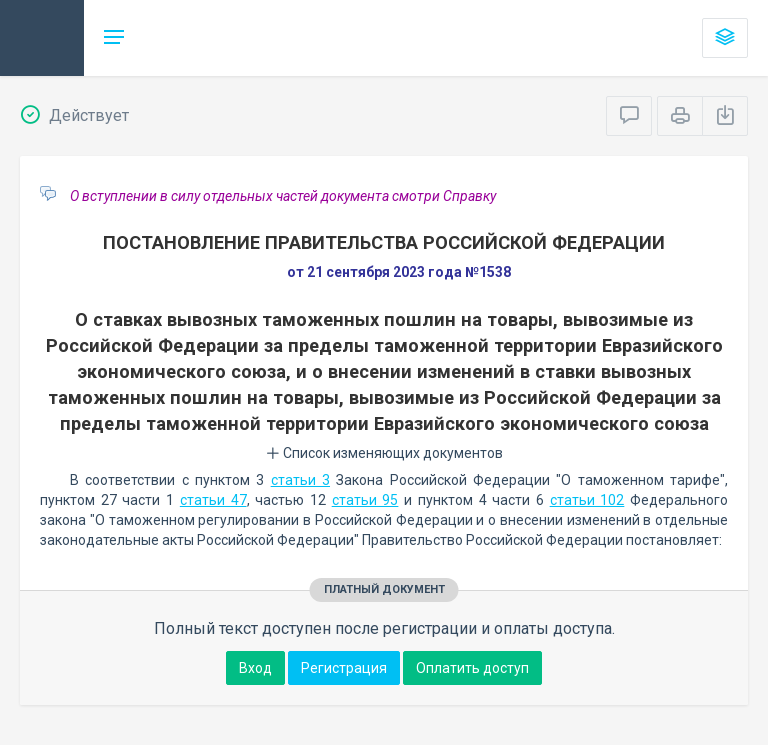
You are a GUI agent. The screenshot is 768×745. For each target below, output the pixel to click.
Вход (255, 668)
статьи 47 (213, 500)
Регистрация (344, 668)
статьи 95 (365, 500)
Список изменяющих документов (384, 453)
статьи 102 (587, 500)
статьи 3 (300, 480)
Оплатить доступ (472, 668)
